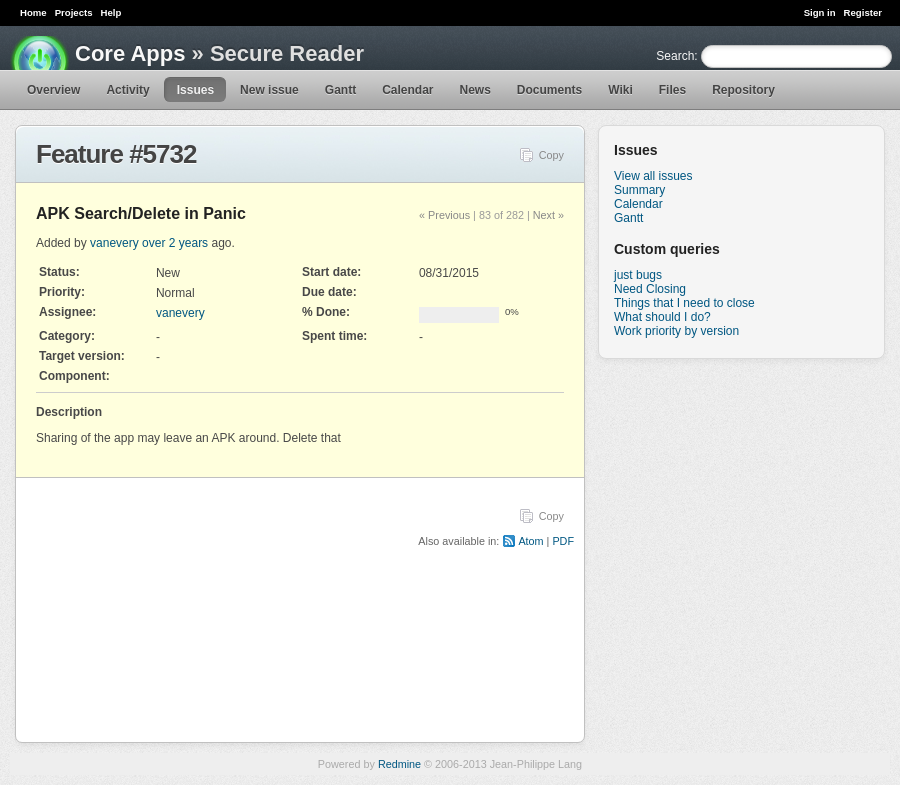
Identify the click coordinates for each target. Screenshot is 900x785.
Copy (551, 155)
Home (33, 12)
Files (672, 90)
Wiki (620, 90)
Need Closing (650, 289)
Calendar (407, 90)
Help (111, 12)
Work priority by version (676, 331)
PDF (563, 541)
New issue (269, 90)
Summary (639, 190)
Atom (530, 541)
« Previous (444, 215)
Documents (549, 90)
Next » (548, 215)
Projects (74, 12)
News (475, 90)
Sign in (820, 12)
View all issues (653, 176)
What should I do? (662, 317)
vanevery (114, 243)
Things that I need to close (684, 303)
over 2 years (175, 243)
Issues (195, 90)
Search (675, 56)
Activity (127, 90)
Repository (743, 90)
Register (863, 12)
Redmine (399, 764)
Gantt (340, 90)
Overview (53, 90)
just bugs (638, 275)
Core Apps (130, 53)
